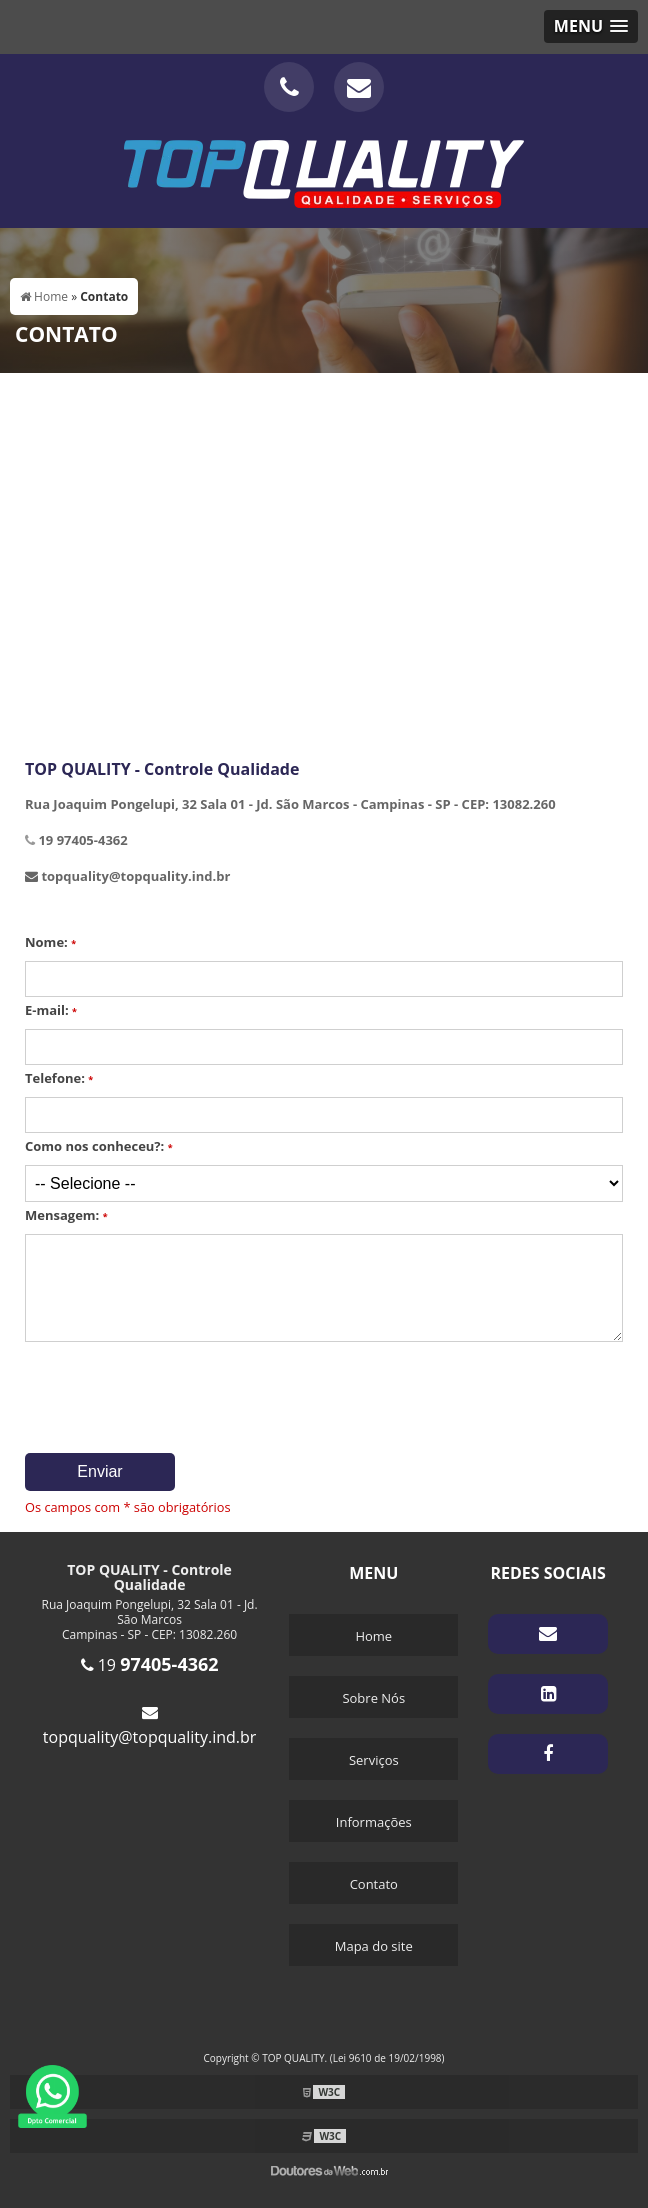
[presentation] (146, 1391)
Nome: (50, 942)
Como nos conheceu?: (99, 1146)
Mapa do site (374, 1946)
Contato (374, 1884)
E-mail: (51, 1010)
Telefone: (59, 1078)
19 (150, 1665)
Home (373, 1636)
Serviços (374, 1760)
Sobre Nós (373, 1698)
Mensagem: (66, 1215)
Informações (374, 1822)
